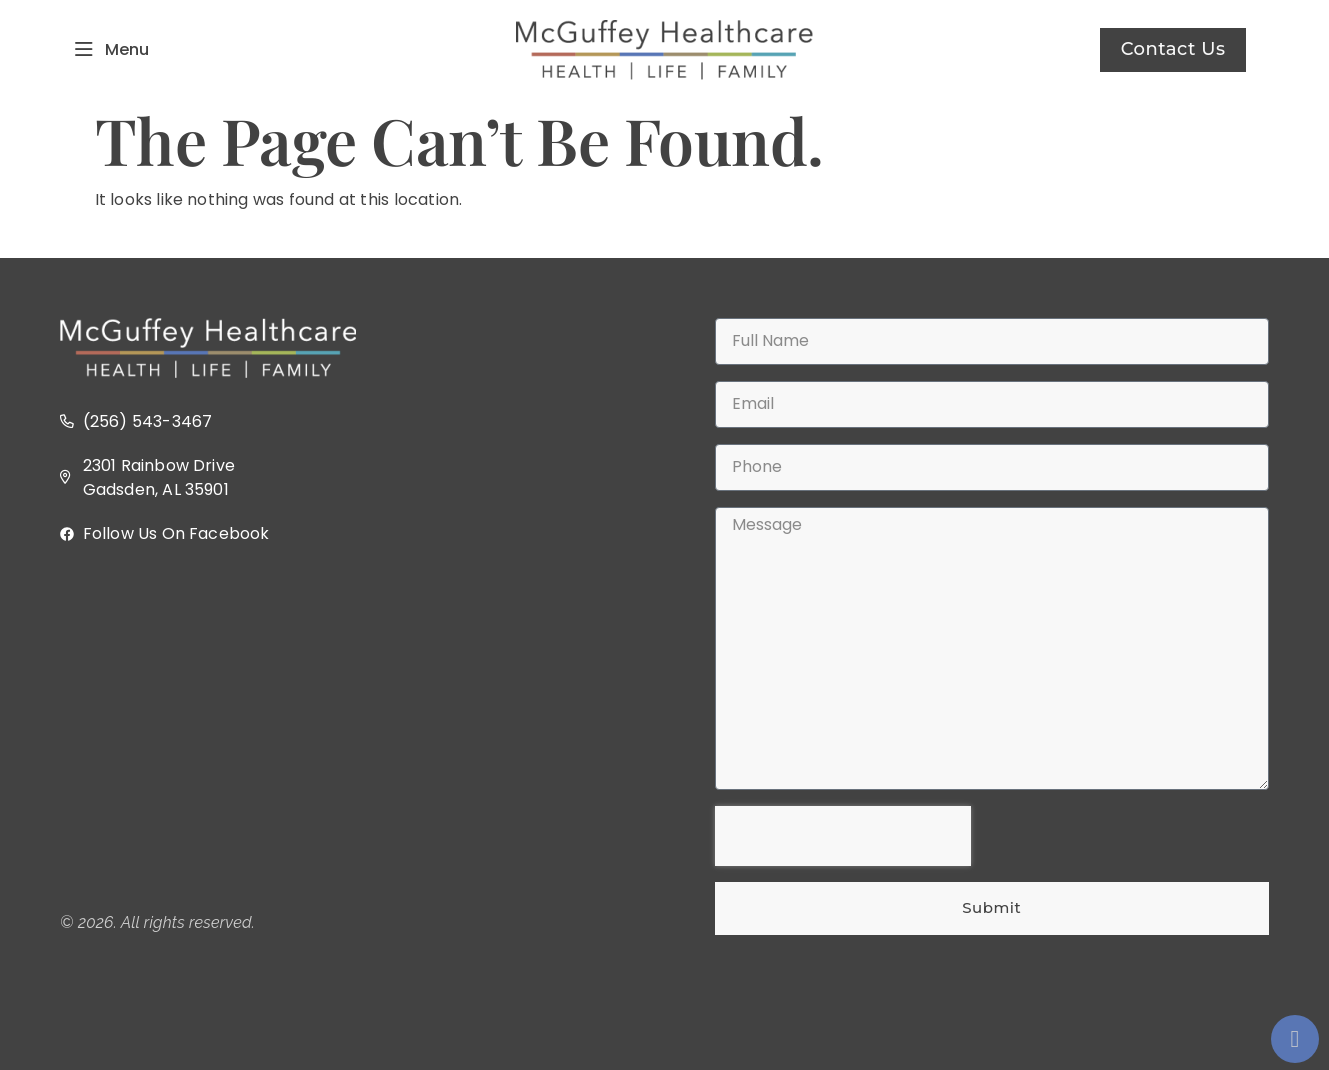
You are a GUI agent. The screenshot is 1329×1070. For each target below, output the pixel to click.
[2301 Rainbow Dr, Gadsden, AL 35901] (337, 729)
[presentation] (843, 836)
